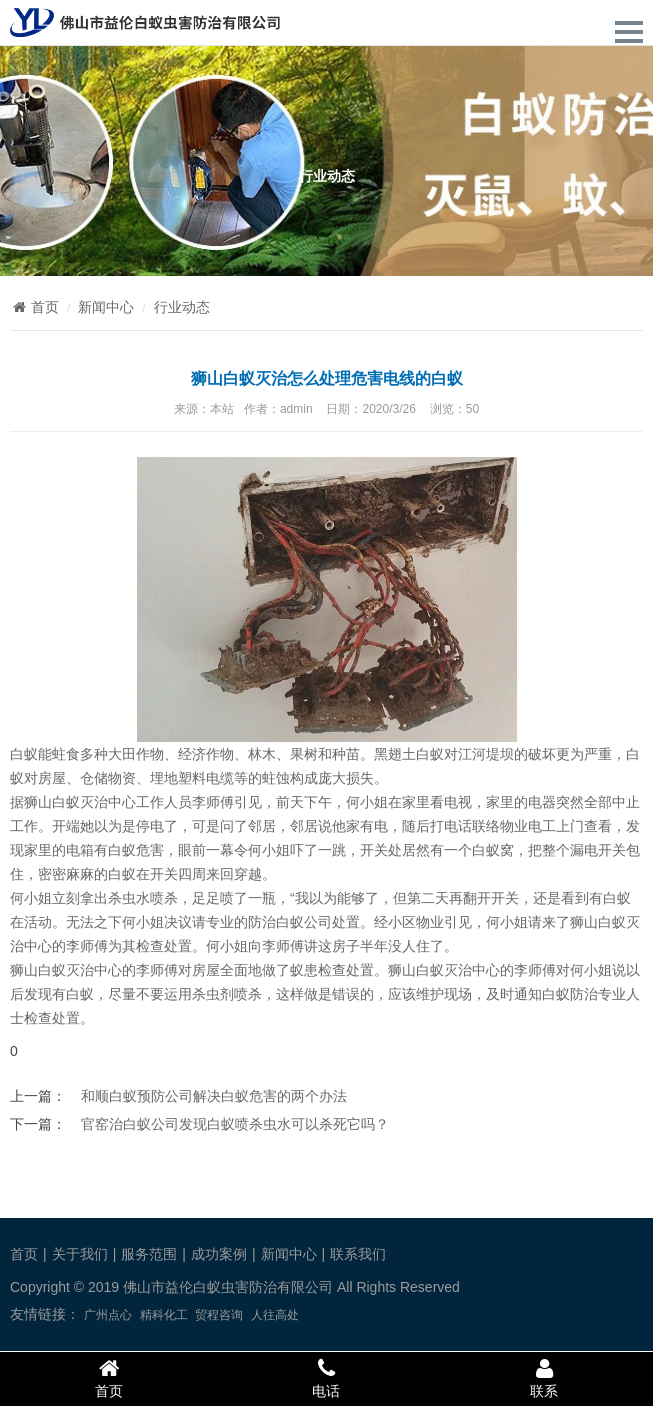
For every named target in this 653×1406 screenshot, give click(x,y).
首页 (34, 307)
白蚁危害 (136, 850)
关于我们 (80, 1254)
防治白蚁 (276, 922)
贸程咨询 (219, 1315)
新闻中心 (106, 307)
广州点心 (108, 1315)
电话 (327, 1378)
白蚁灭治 (444, 970)
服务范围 (149, 1254)
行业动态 (182, 307)
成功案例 (219, 1254)
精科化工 (164, 1315)
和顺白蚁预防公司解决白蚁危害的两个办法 (214, 1096)
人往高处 (275, 1315)
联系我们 (358, 1254)
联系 (544, 1378)
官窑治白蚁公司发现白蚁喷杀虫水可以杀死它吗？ (235, 1124)
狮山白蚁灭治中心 (80, 802)
